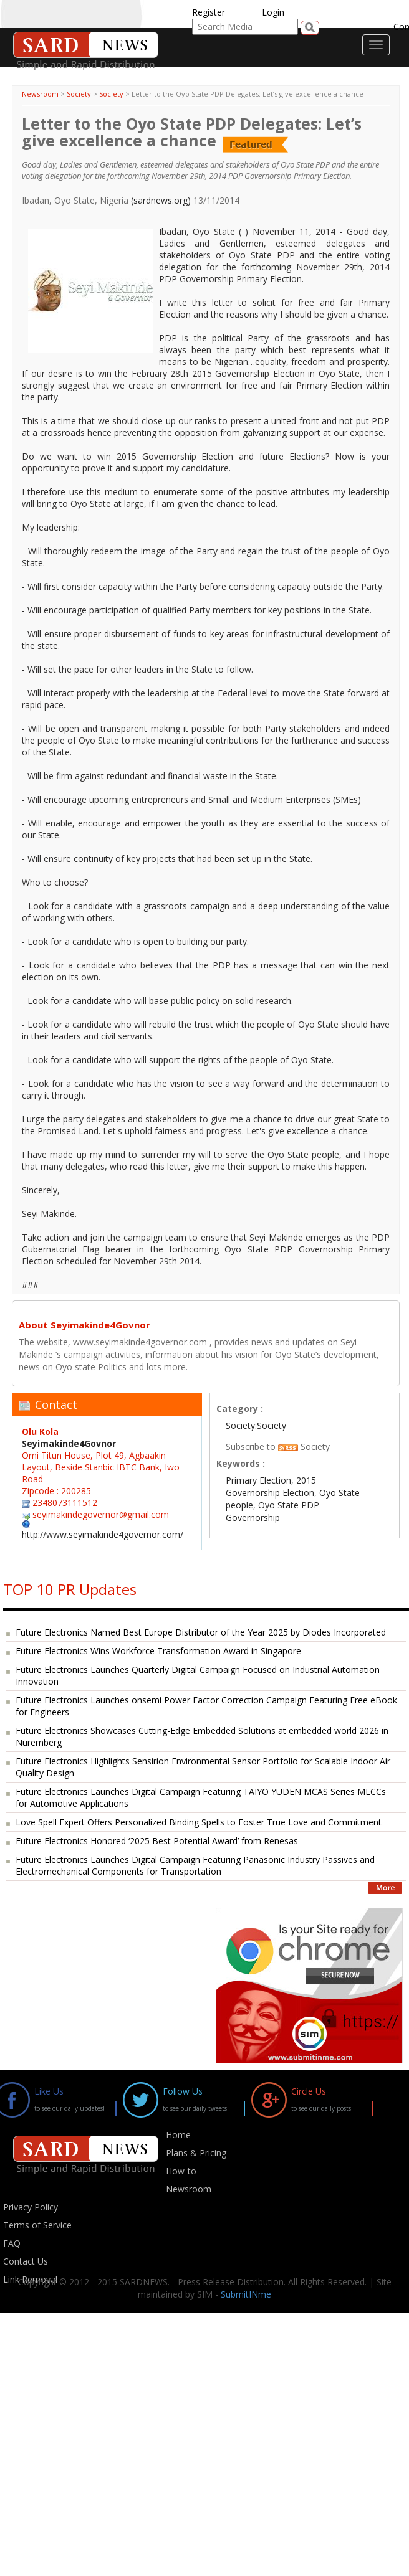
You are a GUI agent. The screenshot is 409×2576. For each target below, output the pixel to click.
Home (178, 2135)
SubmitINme (246, 2294)
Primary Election (258, 1480)
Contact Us (25, 2261)
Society (79, 93)
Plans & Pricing (196, 2153)
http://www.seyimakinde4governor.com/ (102, 1534)
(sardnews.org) (161, 200)
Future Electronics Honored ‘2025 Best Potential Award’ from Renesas (157, 1841)
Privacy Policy (30, 2207)
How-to (181, 2171)
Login (273, 12)
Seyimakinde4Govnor (69, 1443)
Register (208, 12)
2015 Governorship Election (271, 1486)
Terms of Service (37, 2225)
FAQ (12, 2243)
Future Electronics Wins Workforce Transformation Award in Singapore (158, 1651)
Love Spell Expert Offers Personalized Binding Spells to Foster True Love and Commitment (199, 1822)
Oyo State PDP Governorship (272, 1511)
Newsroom (40, 93)
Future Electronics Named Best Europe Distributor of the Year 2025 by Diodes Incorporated (201, 1632)
